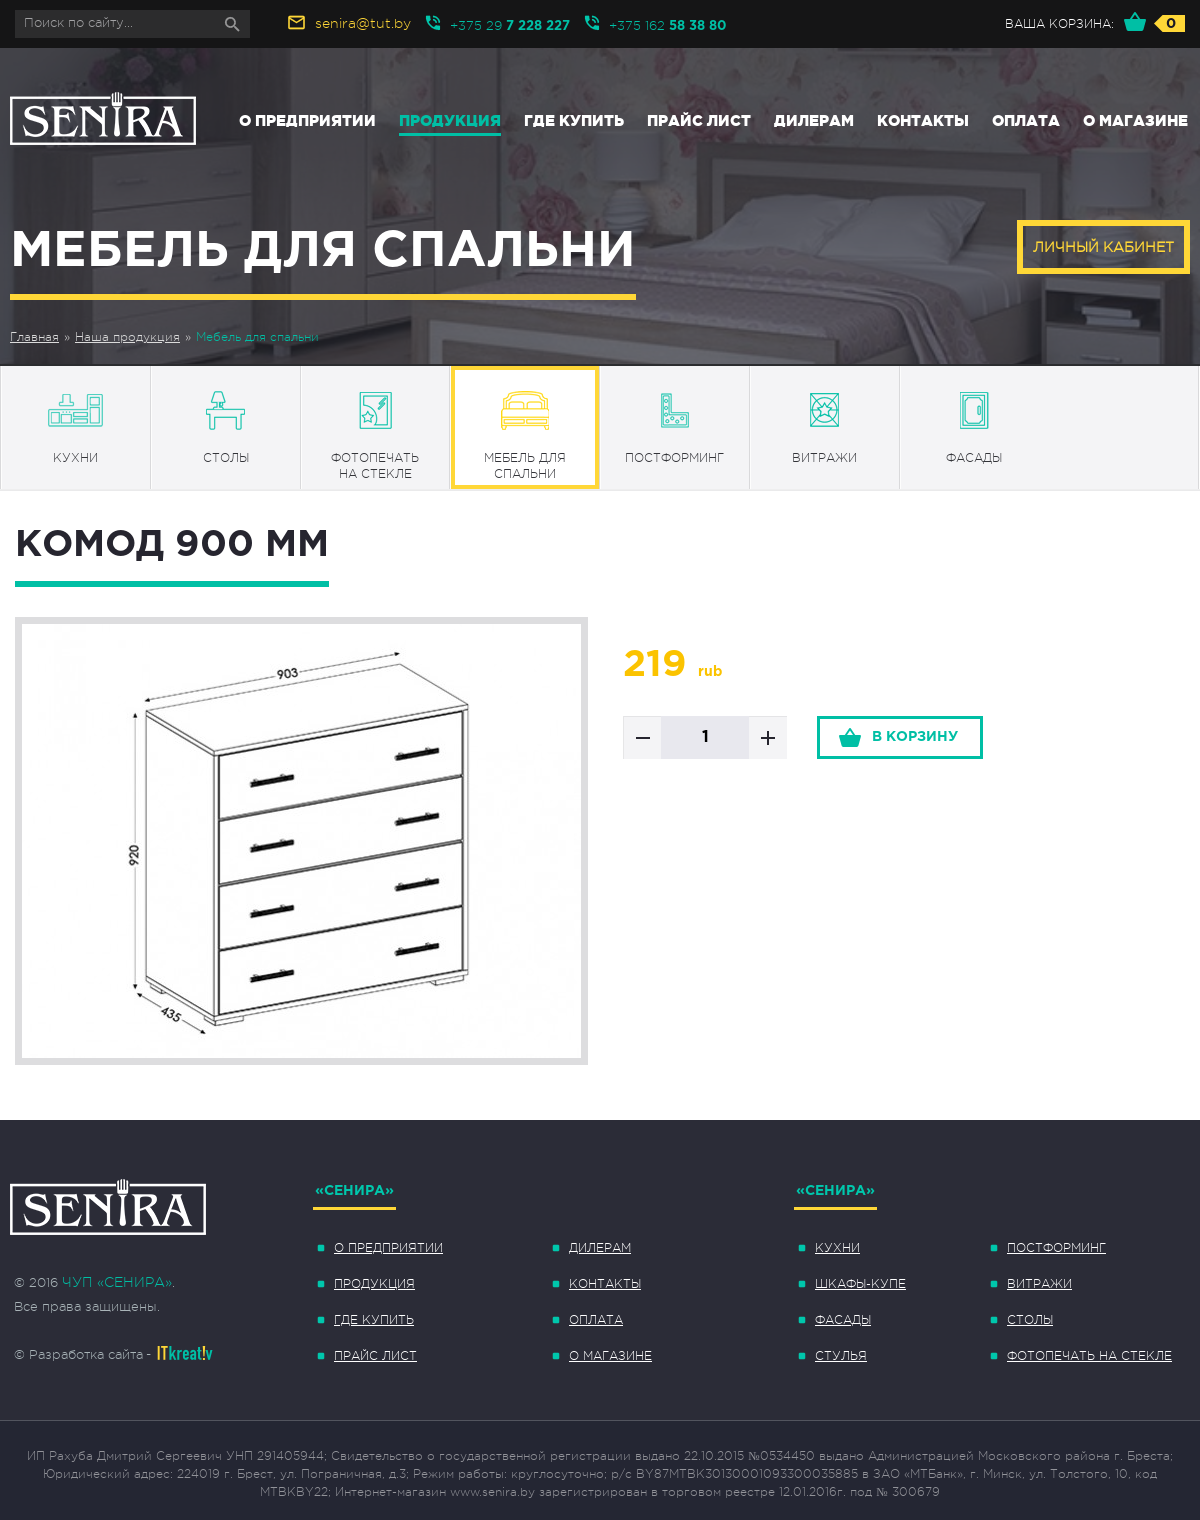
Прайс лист (699, 120)
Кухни (837, 1248)
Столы (1030, 1320)
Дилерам (814, 120)
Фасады (843, 1320)
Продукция (450, 120)
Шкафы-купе (860, 1284)
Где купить (574, 120)
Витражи (1039, 1284)
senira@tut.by (363, 23)
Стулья (841, 1356)
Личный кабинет (1103, 247)
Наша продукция (127, 337)
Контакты (923, 120)
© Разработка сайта (78, 1354)
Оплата (1026, 120)
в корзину (915, 737)
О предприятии (307, 120)
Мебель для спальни (257, 337)
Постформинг (1056, 1248)
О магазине (1135, 120)
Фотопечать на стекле (1089, 1356)
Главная (34, 337)
